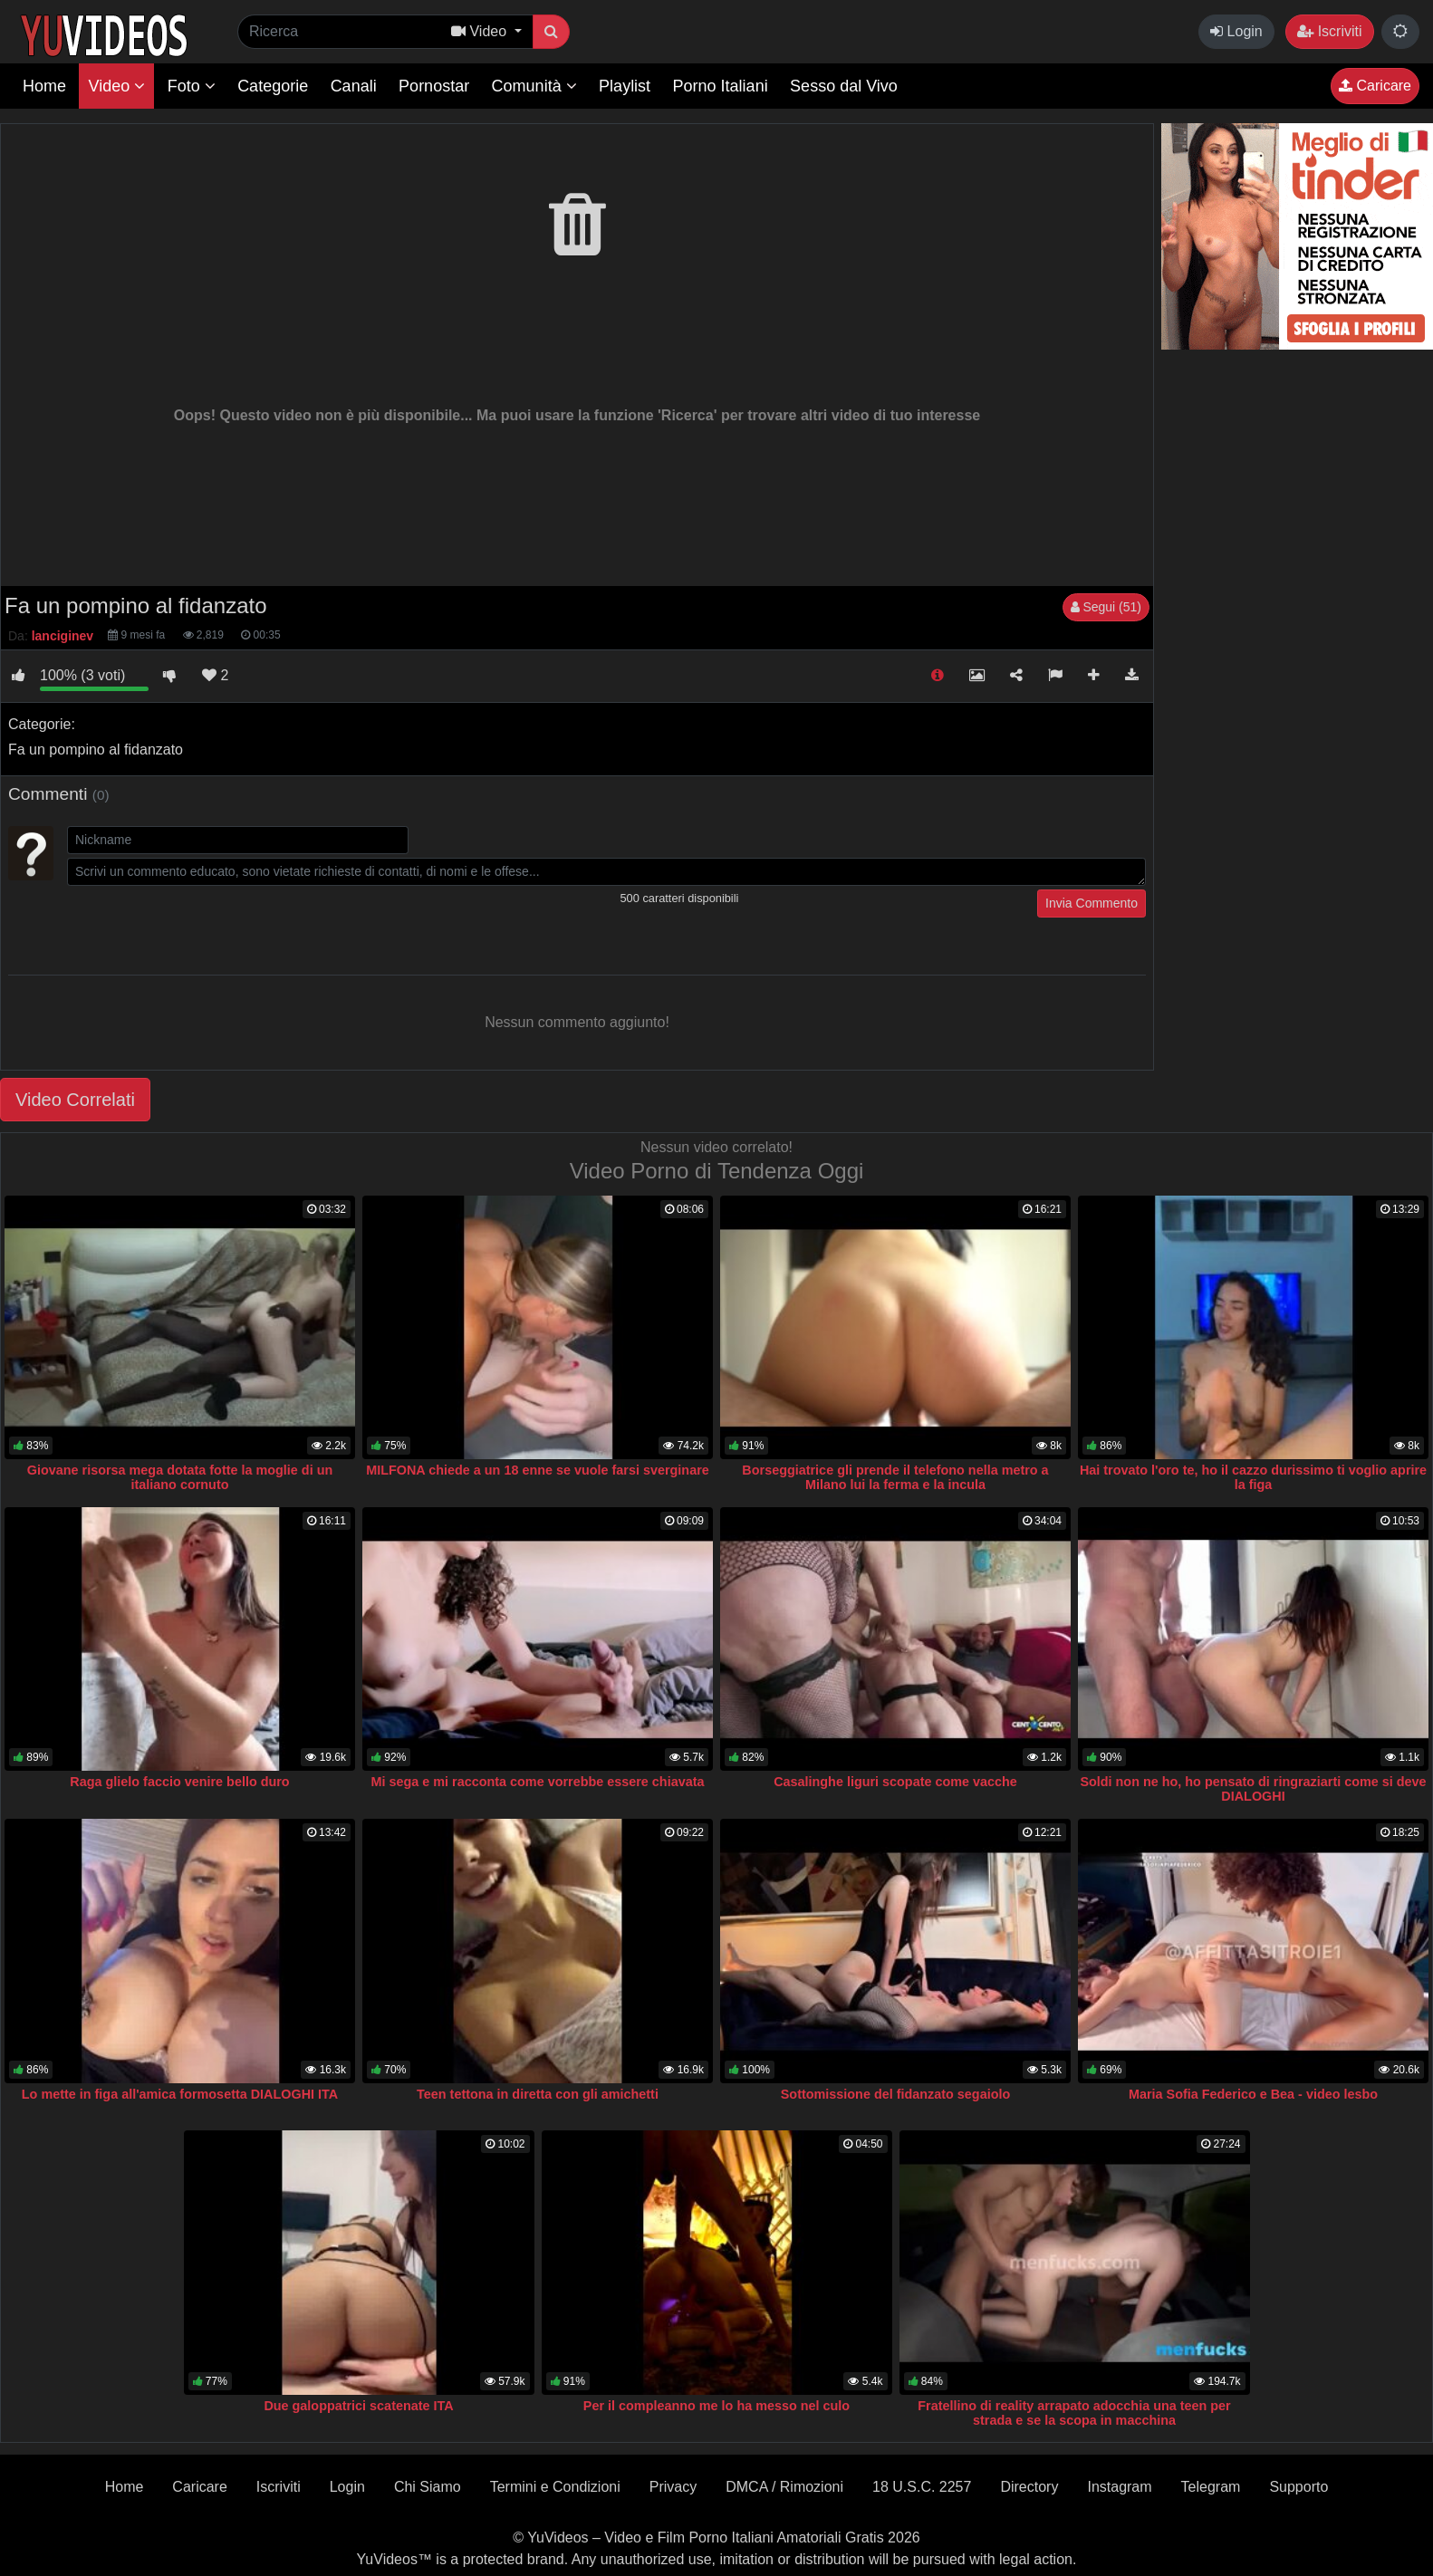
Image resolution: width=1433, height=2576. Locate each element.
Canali (354, 86)
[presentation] (204, 924)
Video (116, 86)
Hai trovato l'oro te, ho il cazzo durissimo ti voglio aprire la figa (1253, 1477)
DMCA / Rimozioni (784, 2486)
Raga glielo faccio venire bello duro (179, 1781)
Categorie (272, 86)
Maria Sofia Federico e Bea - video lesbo (1253, 2094)
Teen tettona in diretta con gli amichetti (538, 2094)
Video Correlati (75, 1100)
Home (44, 86)
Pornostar (434, 86)
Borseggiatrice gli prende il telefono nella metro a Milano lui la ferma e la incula (895, 1477)
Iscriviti (1329, 31)
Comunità (534, 86)
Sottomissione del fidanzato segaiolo (895, 2094)
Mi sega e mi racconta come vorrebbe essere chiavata (538, 1781)
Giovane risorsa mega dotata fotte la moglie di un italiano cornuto (179, 1477)
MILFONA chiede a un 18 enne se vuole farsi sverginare (537, 1470)
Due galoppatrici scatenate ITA (358, 2405)
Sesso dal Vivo (844, 86)
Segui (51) (1106, 607)
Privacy (673, 2486)
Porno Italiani (720, 86)
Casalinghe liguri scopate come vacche (895, 1781)
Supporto (1298, 2486)
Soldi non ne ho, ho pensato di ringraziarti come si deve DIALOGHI (1253, 1788)
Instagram (1119, 2486)
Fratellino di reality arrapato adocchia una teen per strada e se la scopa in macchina (1074, 2412)
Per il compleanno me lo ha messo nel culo (716, 2405)
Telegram (1211, 2486)
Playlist (624, 86)
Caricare (1375, 85)
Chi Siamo (427, 2486)
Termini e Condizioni (555, 2486)
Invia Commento (1091, 903)
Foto (192, 86)
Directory (1029, 2486)
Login (1236, 31)
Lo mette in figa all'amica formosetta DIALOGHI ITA (180, 2094)
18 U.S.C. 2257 (921, 2486)
